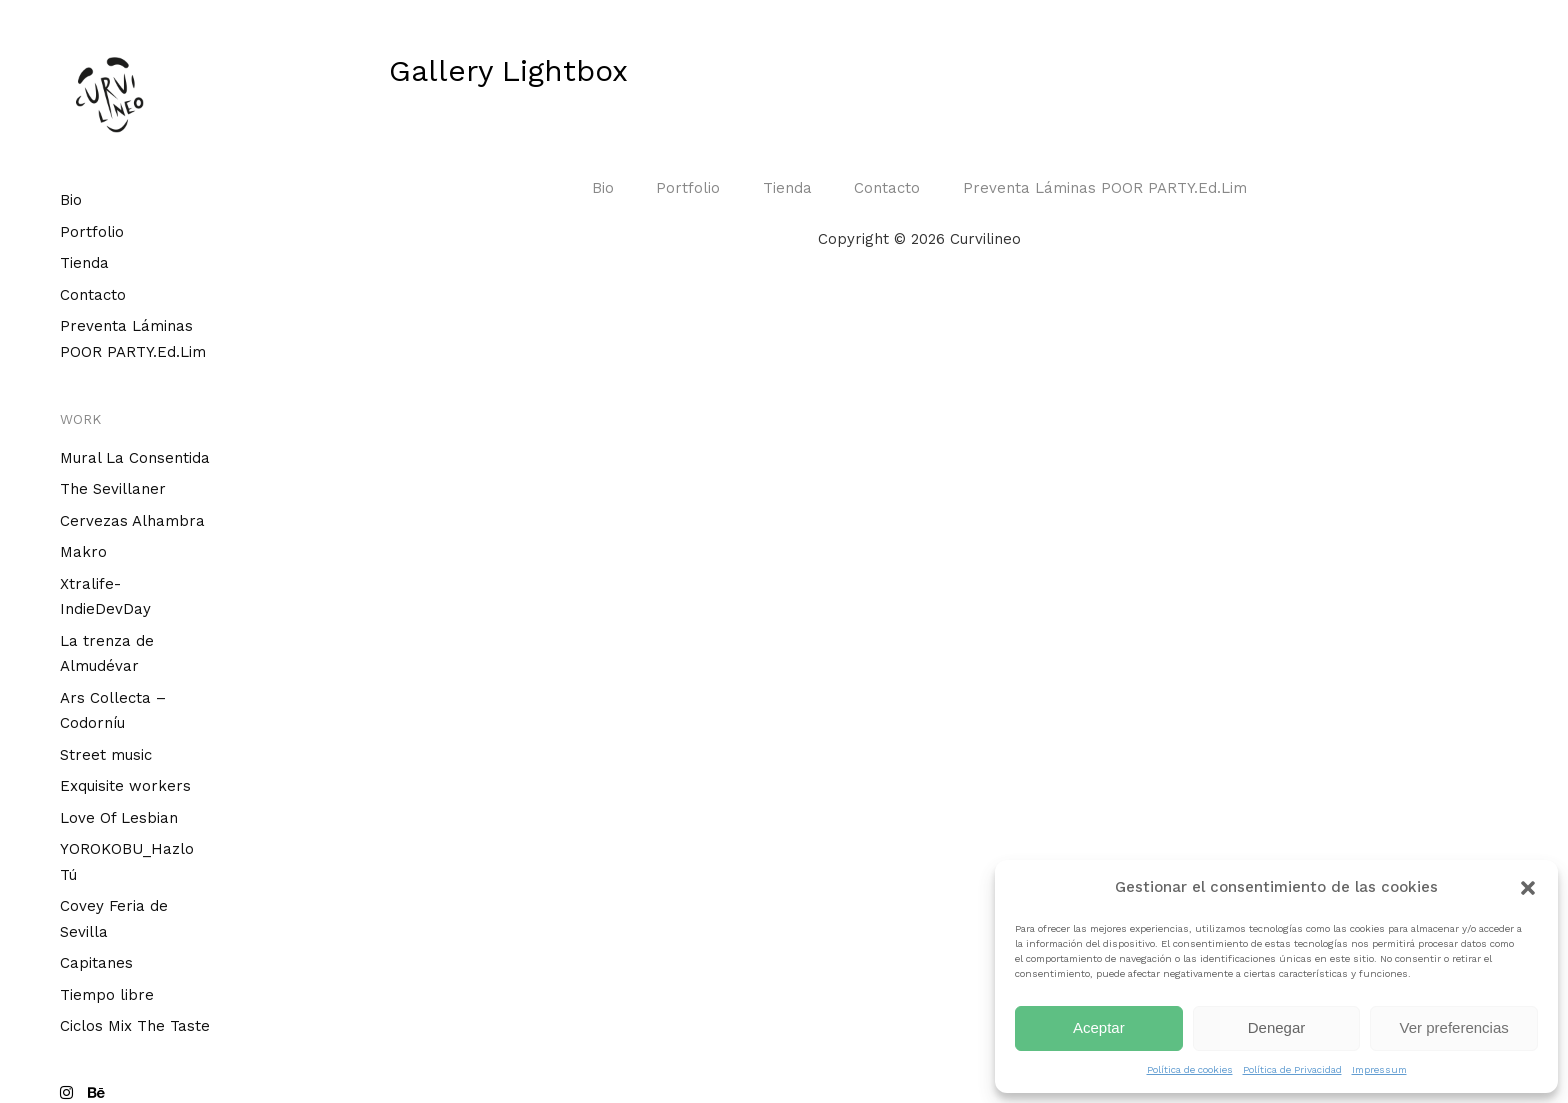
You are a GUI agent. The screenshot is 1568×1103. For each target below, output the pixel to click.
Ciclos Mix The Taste (135, 1026)
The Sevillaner (113, 489)
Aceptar (1099, 1027)
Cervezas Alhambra (132, 521)
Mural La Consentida (135, 458)
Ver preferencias (1454, 1027)
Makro (83, 552)
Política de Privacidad (1292, 1069)
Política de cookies (1190, 1069)
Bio (71, 200)
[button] (1528, 888)
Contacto (93, 295)
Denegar (1277, 1027)
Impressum (1379, 1069)
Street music (106, 755)
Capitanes (96, 963)
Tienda (84, 263)
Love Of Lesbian (119, 818)
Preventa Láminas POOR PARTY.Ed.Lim (1105, 188)
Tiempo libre (107, 995)
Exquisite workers (125, 786)
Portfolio (92, 232)
